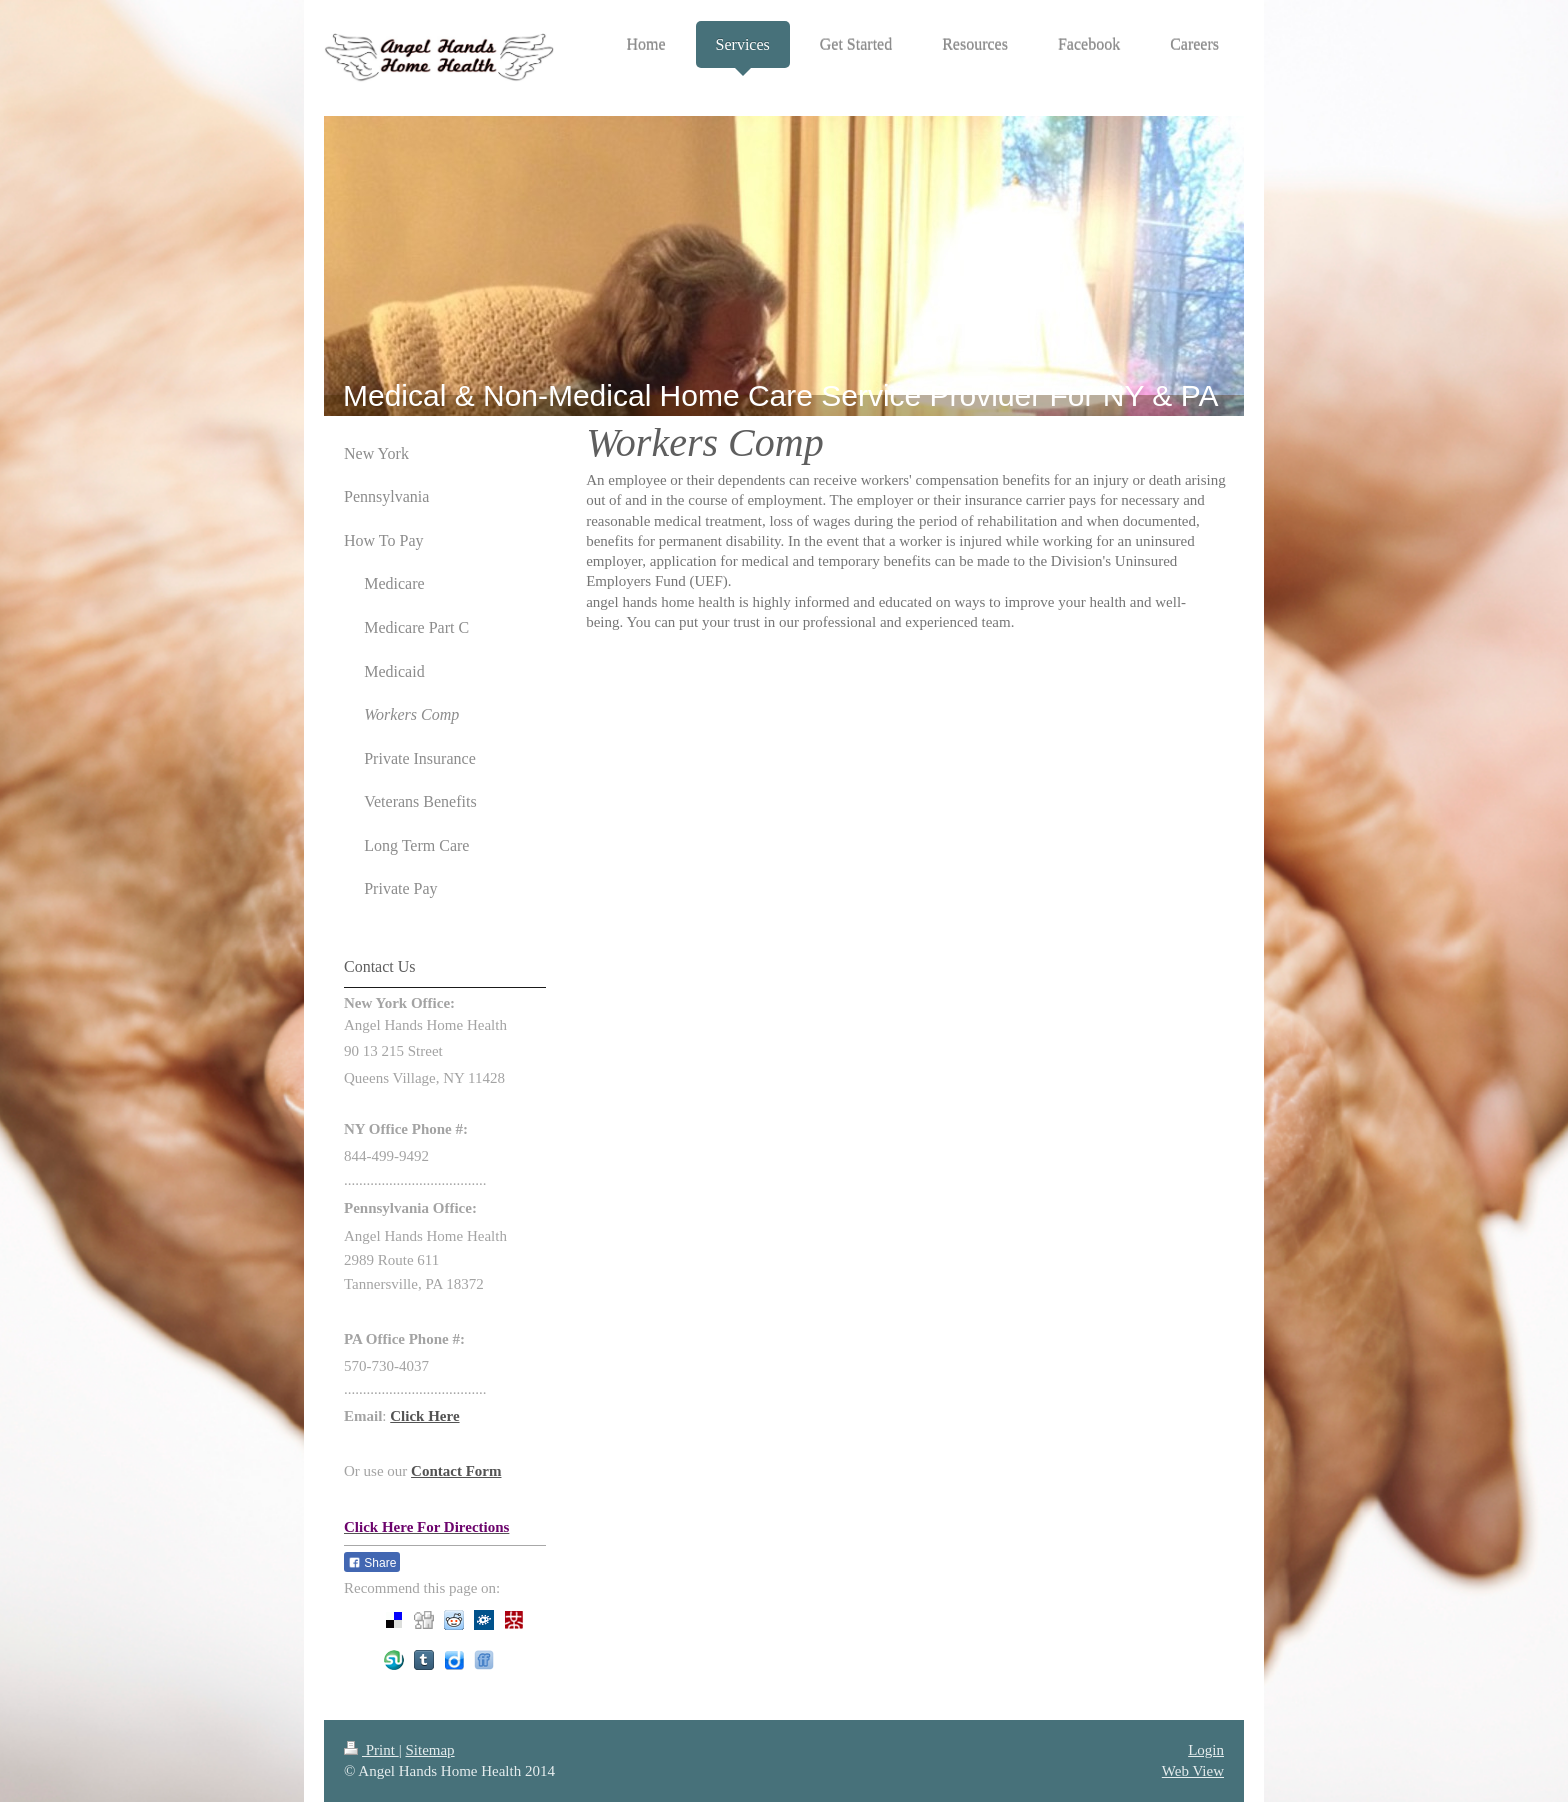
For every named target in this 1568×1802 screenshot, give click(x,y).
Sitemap (429, 1750)
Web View (1193, 1771)
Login (1206, 1750)
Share (372, 1563)
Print (371, 1750)
